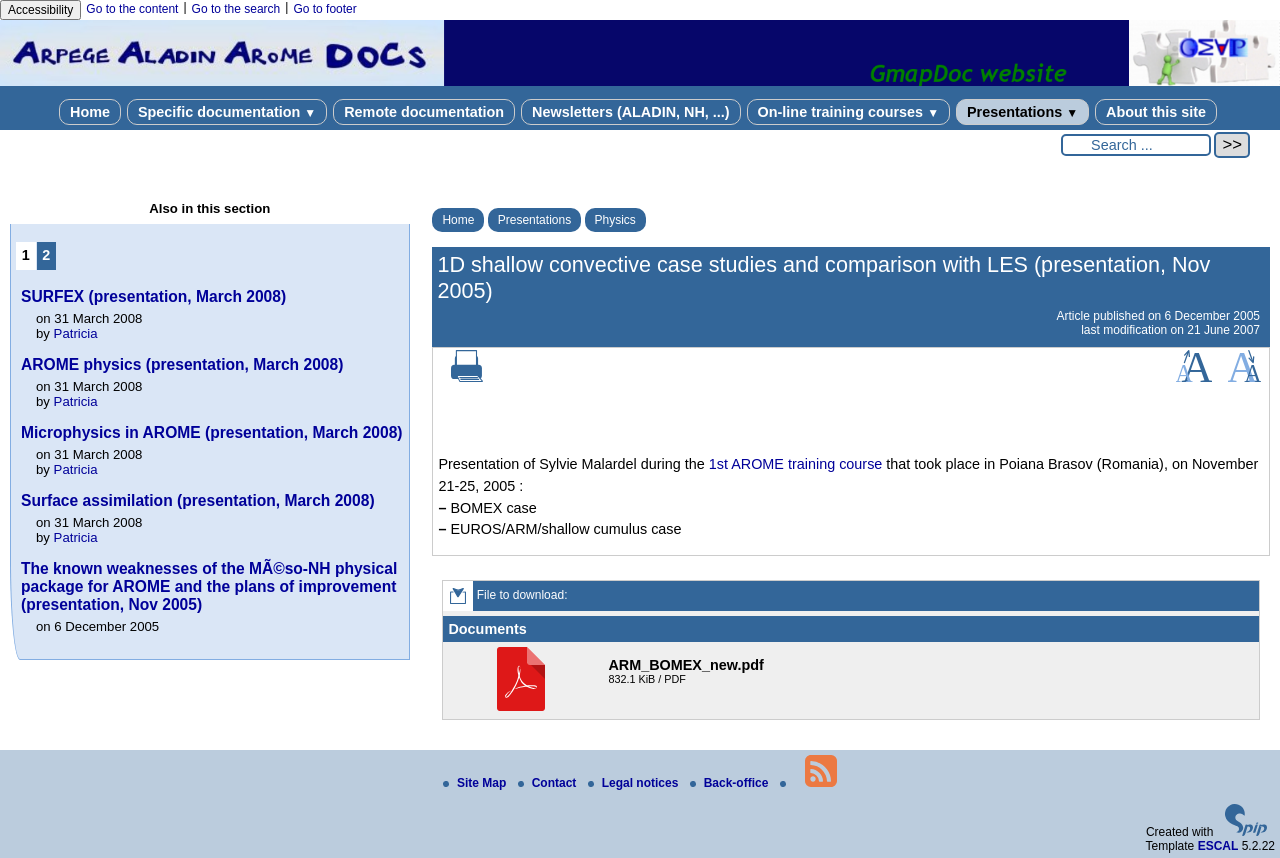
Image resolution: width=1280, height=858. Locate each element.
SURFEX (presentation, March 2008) (153, 296)
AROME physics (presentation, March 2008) (182, 364)
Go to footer (324, 9)
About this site (1156, 112)
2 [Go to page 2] (46, 255)
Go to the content (132, 9)
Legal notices (635, 783)
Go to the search (236, 9)
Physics (615, 220)
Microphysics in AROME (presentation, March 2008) (212, 432)
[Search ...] (1136, 145)
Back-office (731, 783)
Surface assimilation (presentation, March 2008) (198, 500)
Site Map (476, 783)
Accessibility (40, 10)
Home (90, 112)
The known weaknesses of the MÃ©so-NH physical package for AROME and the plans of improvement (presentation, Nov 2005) (209, 586)
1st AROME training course (796, 464)
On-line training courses (848, 112)
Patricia (76, 333)
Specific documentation (227, 112)
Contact (549, 783)
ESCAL (1218, 846)
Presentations (1022, 112)
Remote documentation (424, 112)
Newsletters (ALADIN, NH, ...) (631, 112)
